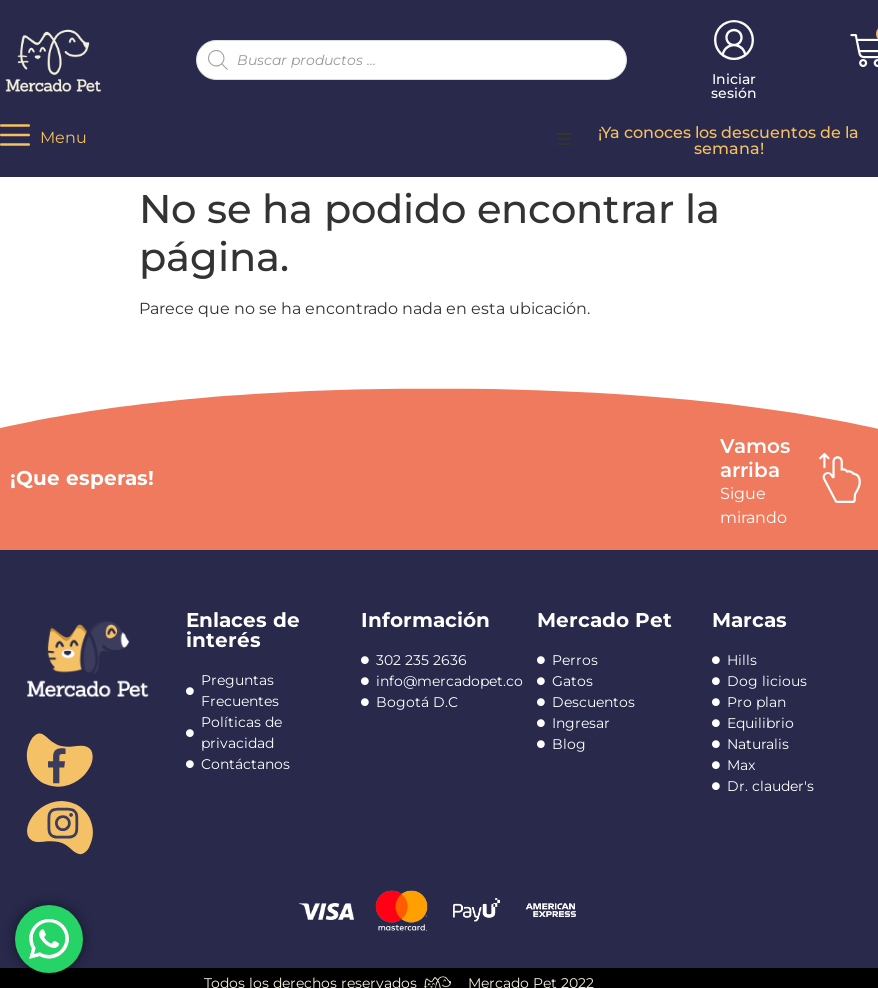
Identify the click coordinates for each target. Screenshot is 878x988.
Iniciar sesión (734, 86)
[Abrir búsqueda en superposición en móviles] (411, 60)
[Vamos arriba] (840, 478)
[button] (564, 139)
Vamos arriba (755, 458)
